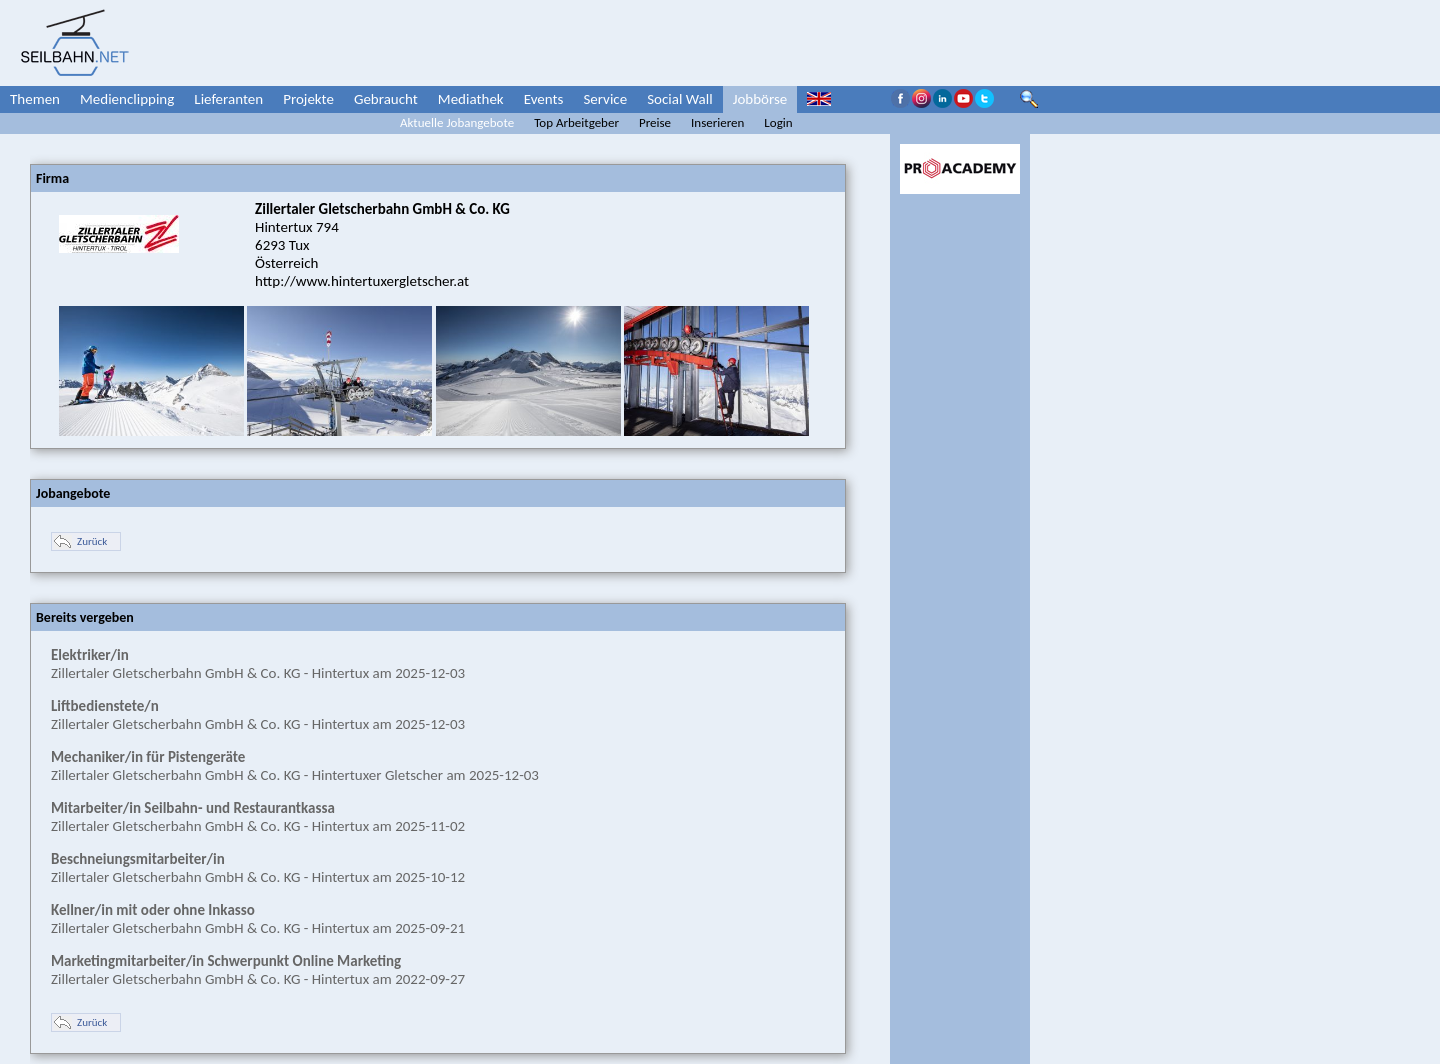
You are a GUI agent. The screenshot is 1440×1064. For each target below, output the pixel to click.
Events (544, 99)
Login (778, 122)
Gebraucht (386, 99)
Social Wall (680, 99)
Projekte (308, 99)
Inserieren (717, 122)
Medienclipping (127, 99)
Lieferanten (228, 99)
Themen (35, 99)
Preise (655, 122)
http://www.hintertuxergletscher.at (362, 281)
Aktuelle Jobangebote (457, 122)
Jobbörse (760, 99)
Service (605, 99)
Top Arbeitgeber (576, 122)
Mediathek (471, 99)
